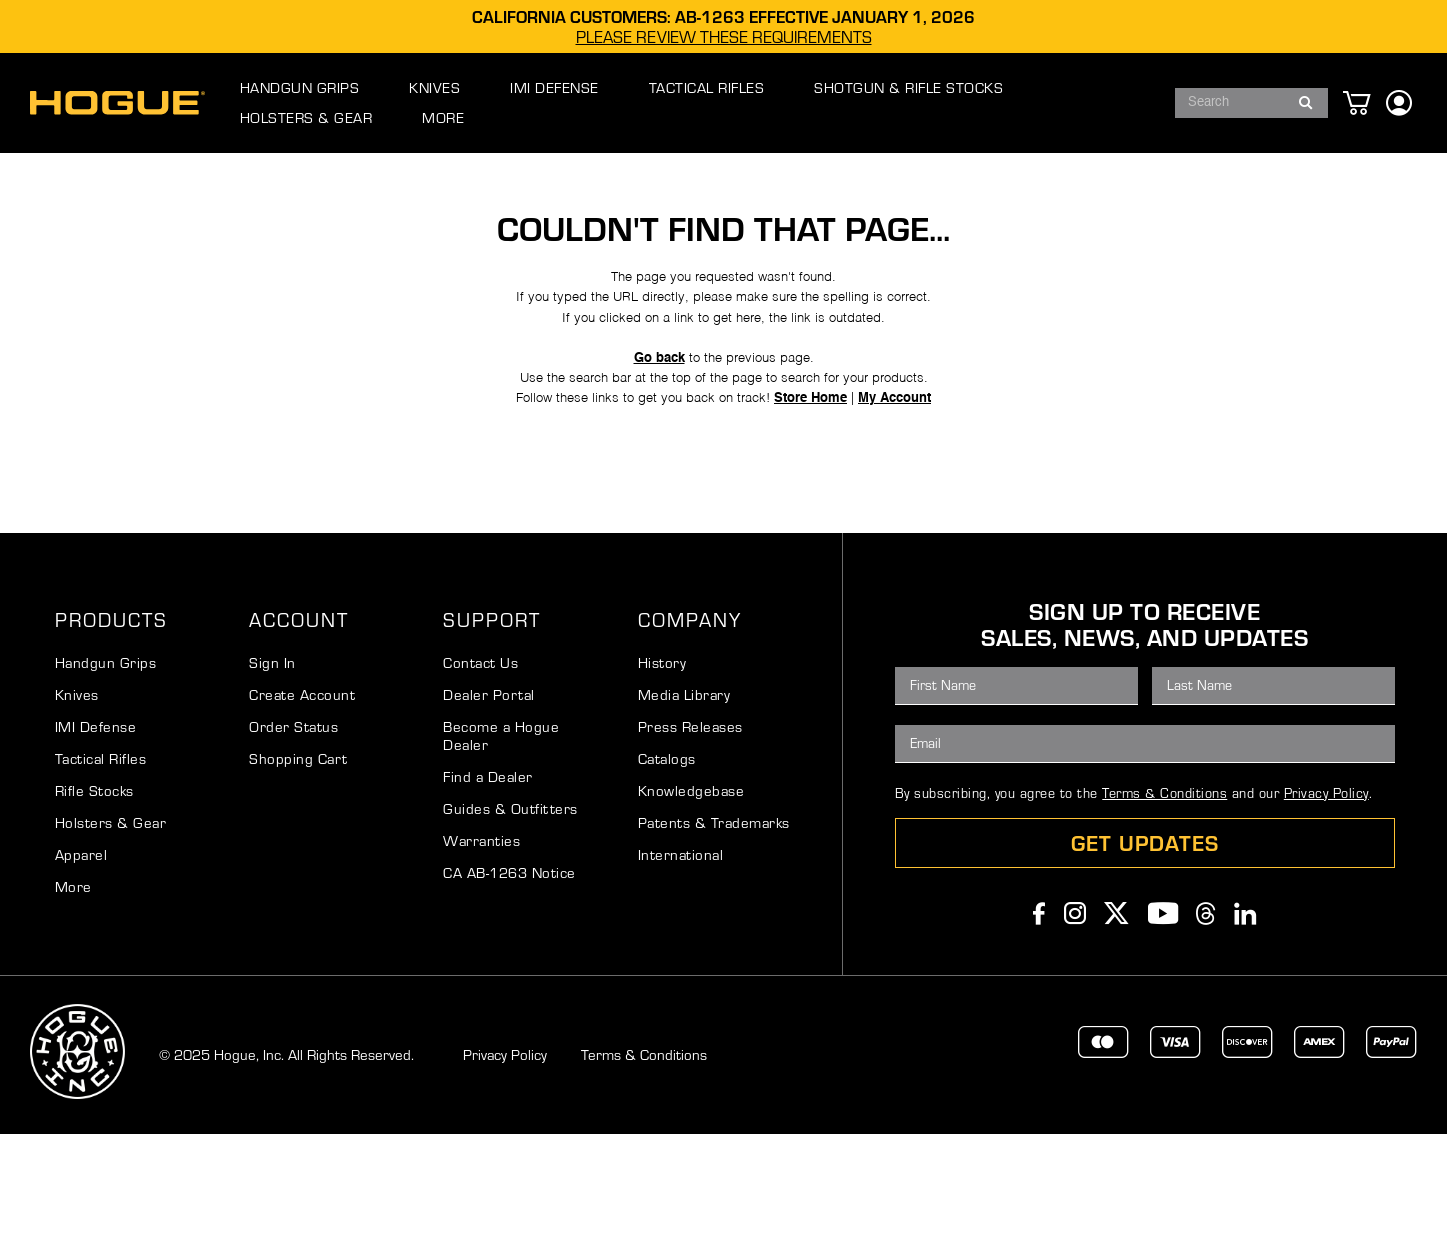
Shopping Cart (298, 860)
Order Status (293, 828)
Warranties (481, 942)
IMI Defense (96, 828)
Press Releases (690, 828)
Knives (77, 796)
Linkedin (1245, 1015)
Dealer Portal (489, 796)
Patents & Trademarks (714, 924)
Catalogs (667, 860)
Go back (652, 437)
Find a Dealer (488, 878)
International (681, 956)
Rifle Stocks (94, 892)
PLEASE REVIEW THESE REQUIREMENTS (724, 36)
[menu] (678, 103)
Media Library (684, 796)
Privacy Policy (1326, 895)
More (73, 988)
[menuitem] (320, 103)
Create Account (302, 796)
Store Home (820, 487)
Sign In (272, 764)
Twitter (1117, 1015)
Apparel (81, 956)
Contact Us (480, 764)
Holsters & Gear (111, 924)
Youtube (1163, 1015)
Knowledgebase (691, 892)
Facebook (1039, 1015)
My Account (914, 487)
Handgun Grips (106, 764)
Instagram (1075, 1015)
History (662, 764)
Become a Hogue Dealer (501, 837)
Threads (1206, 1015)
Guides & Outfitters (510, 910)
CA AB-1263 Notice (509, 974)
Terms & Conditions (1164, 895)
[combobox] (1233, 103)
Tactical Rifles (101, 860)
